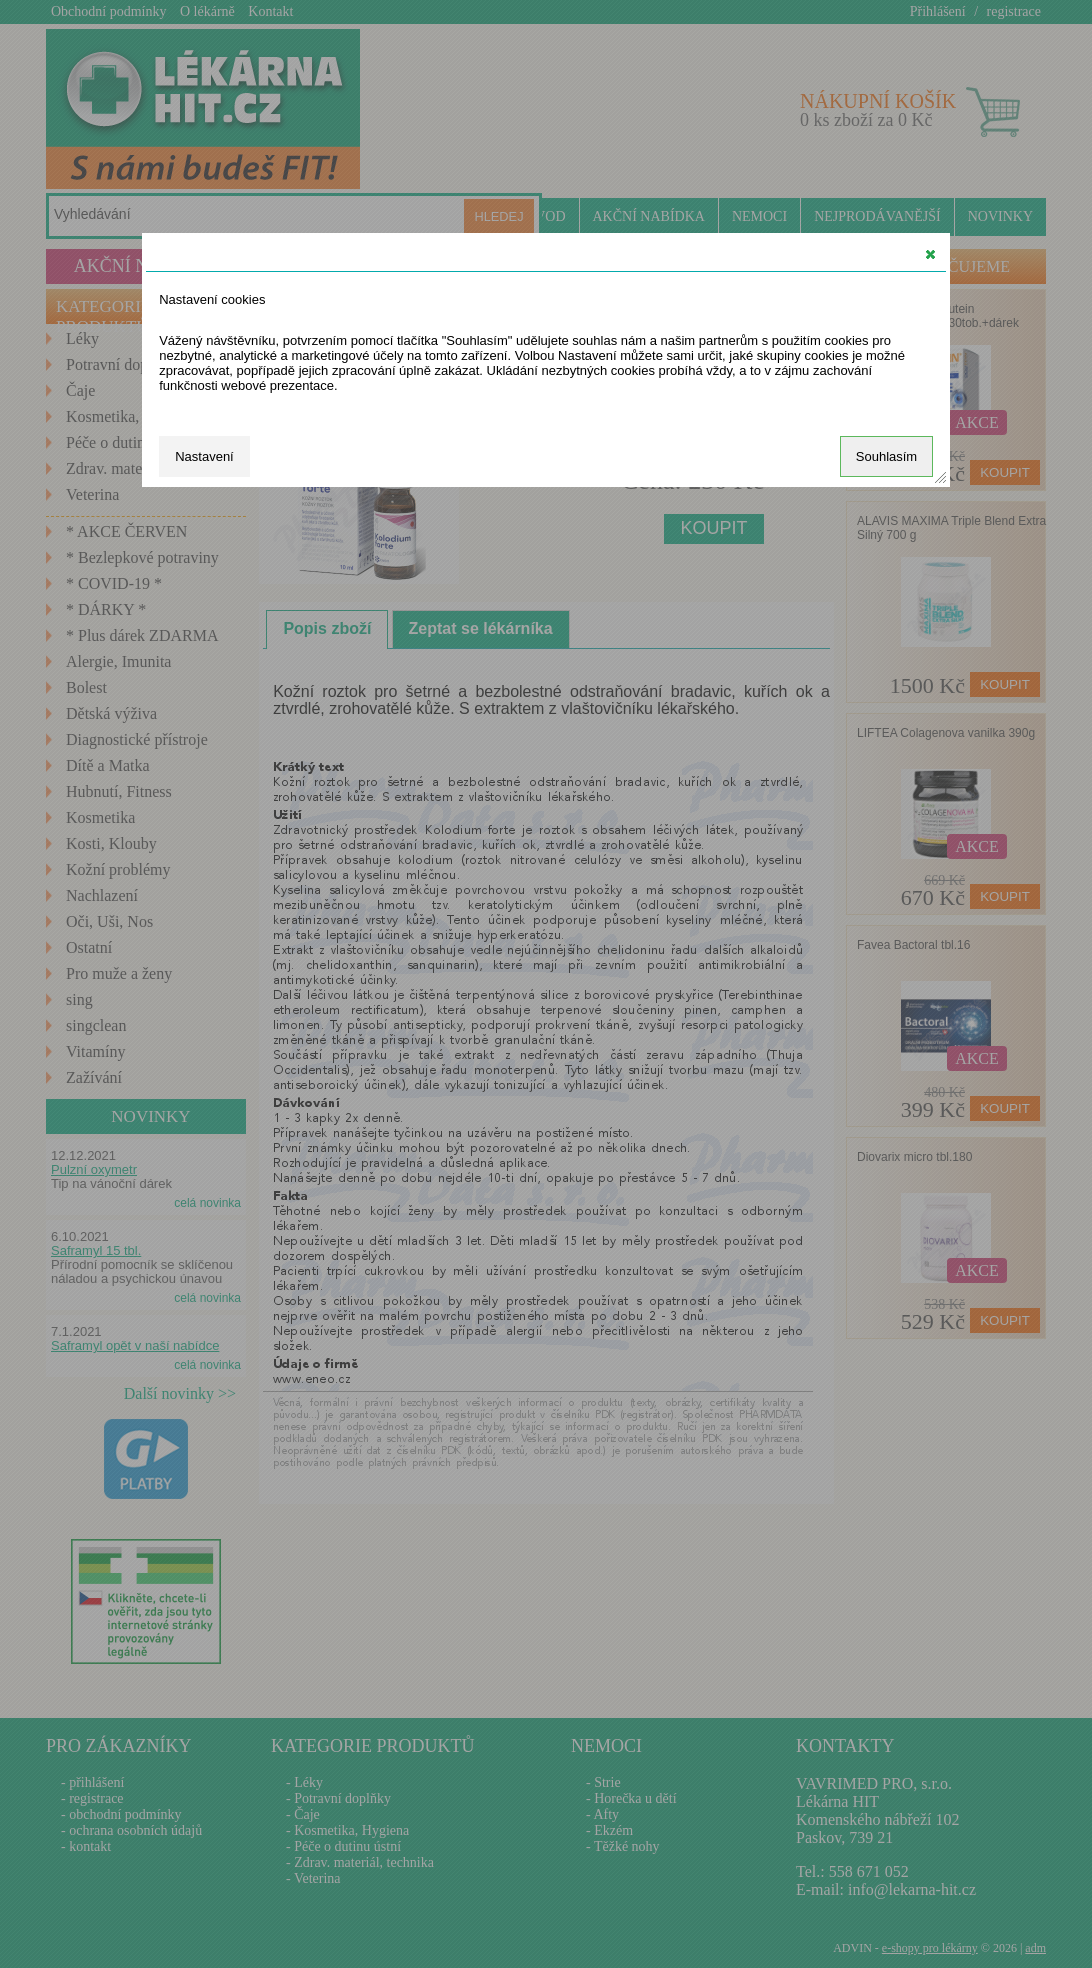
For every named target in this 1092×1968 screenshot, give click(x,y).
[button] (930, 254)
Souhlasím (886, 456)
